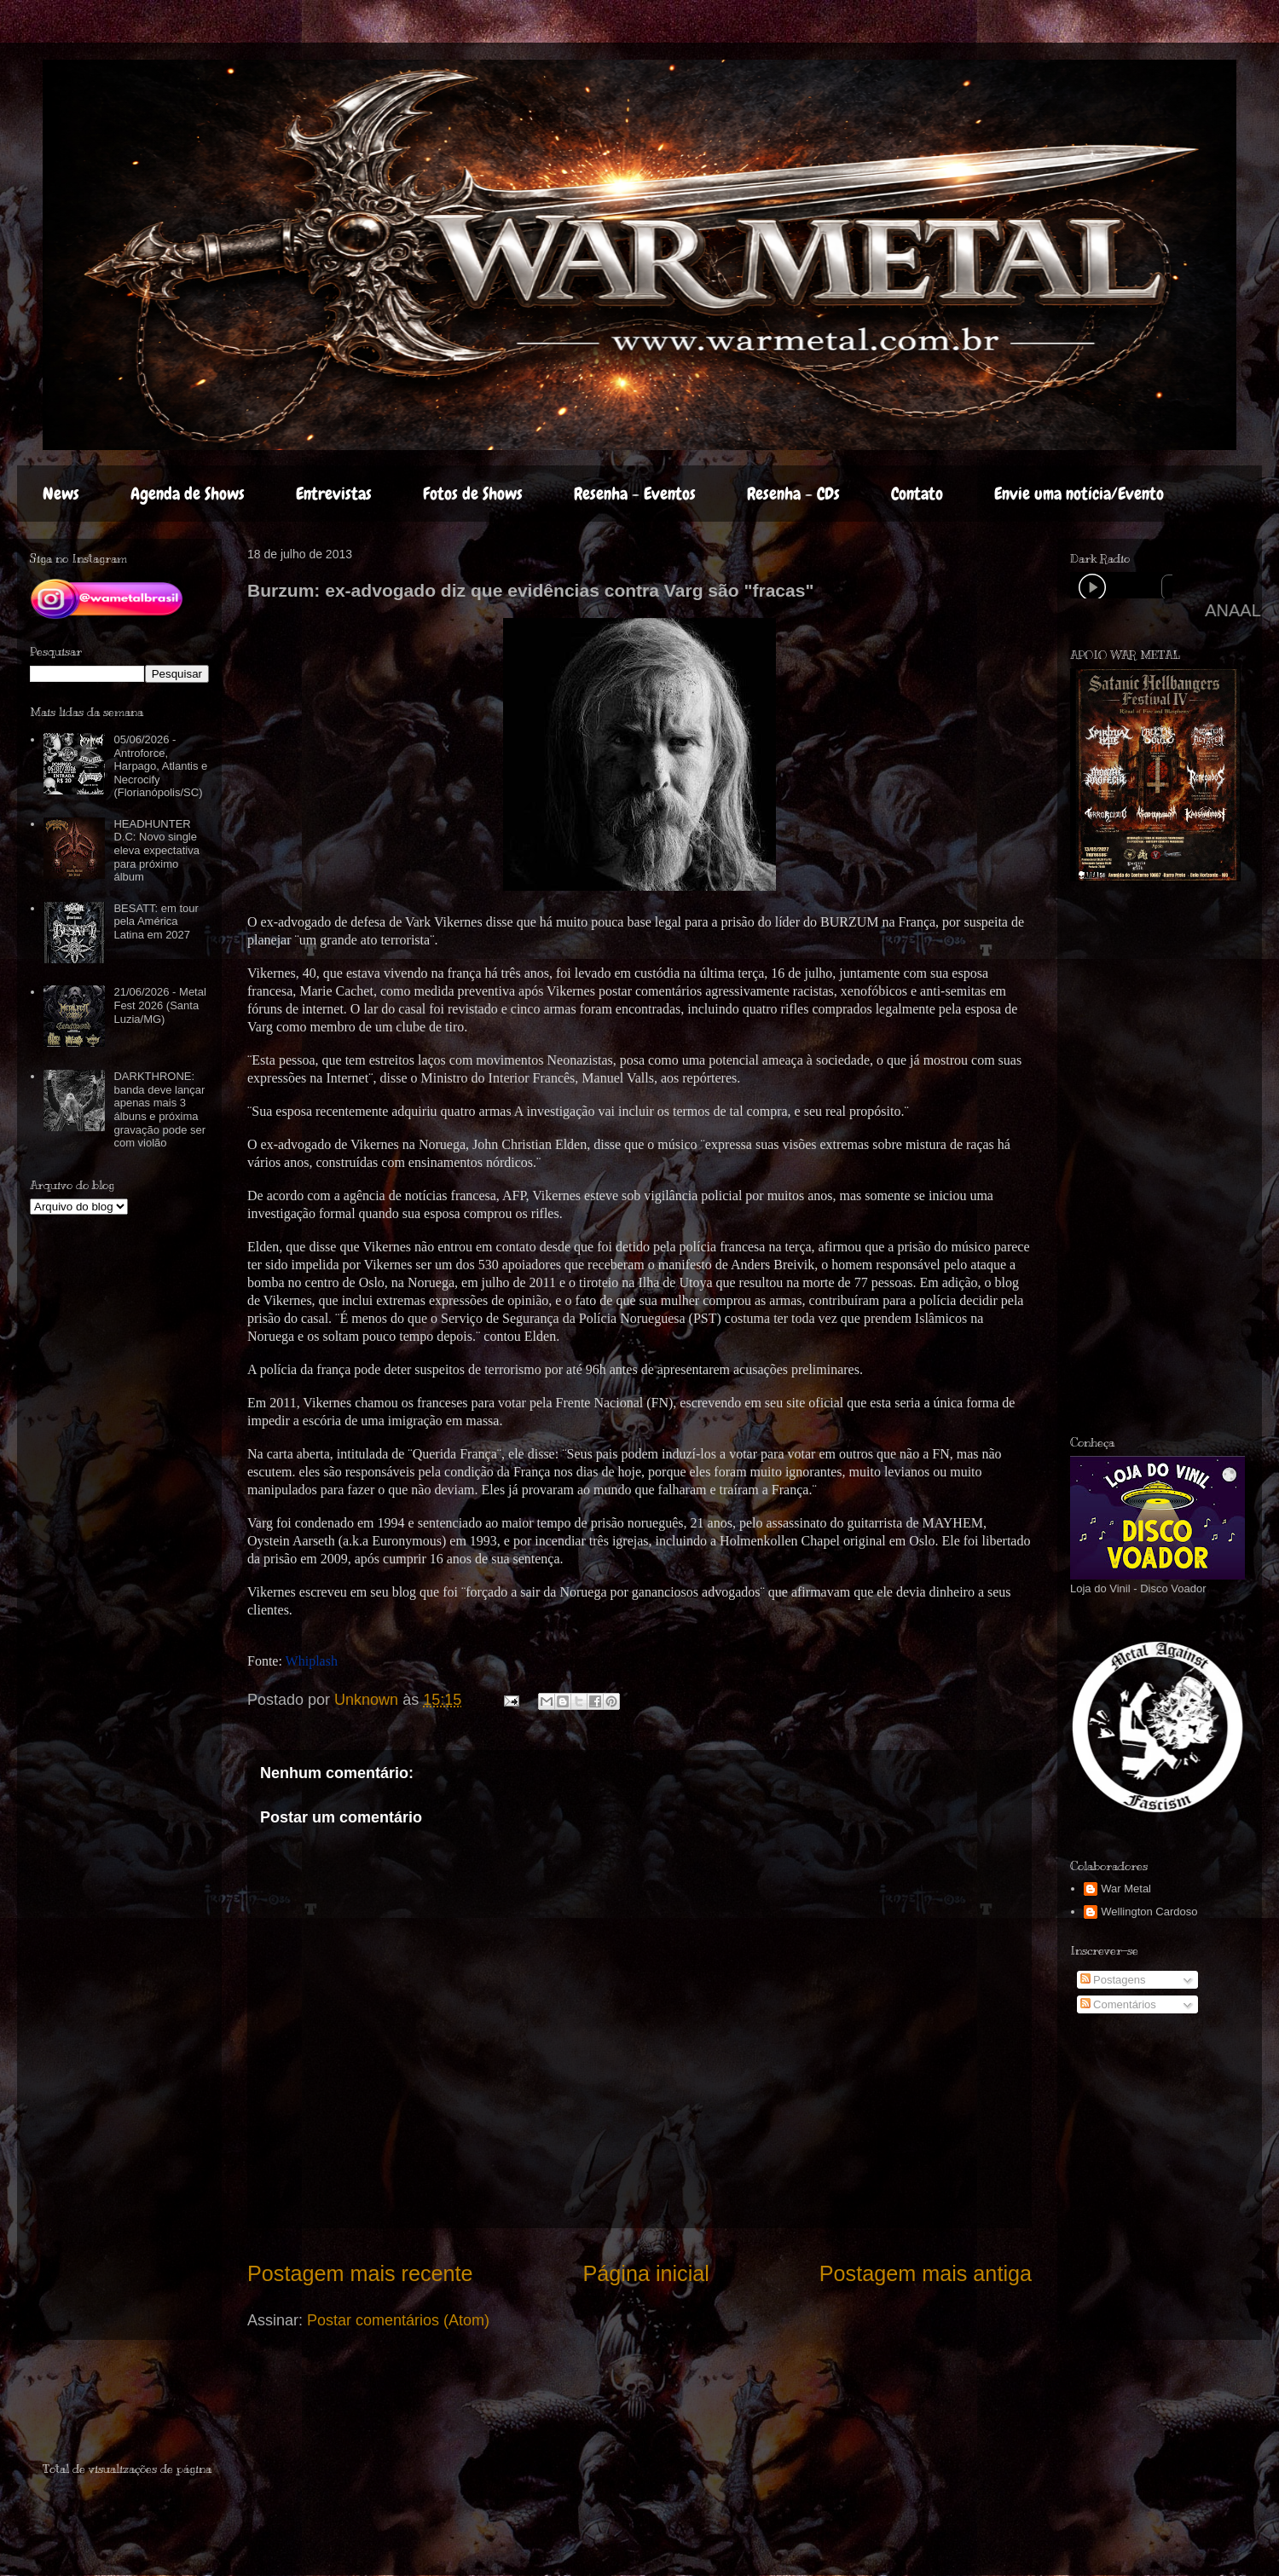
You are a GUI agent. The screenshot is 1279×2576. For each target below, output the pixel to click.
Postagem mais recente (360, 2273)
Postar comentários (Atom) (398, 2320)
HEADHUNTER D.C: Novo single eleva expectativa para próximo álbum (156, 850)
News (61, 493)
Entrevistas (334, 493)
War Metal (1126, 1888)
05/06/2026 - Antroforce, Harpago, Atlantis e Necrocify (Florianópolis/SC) (160, 766)
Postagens (1113, 1979)
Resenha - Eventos (635, 493)
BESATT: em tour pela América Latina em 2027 (155, 921)
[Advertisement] (142, 2408)
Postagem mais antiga (925, 2273)
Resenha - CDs (793, 493)
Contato (917, 493)
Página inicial (645, 2273)
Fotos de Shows (473, 493)
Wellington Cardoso (1149, 1911)
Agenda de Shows (187, 493)
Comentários (1118, 2004)
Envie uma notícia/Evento (1079, 493)
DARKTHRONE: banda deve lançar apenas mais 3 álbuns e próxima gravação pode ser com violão (159, 1109)
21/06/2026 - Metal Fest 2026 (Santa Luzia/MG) (159, 1005)
